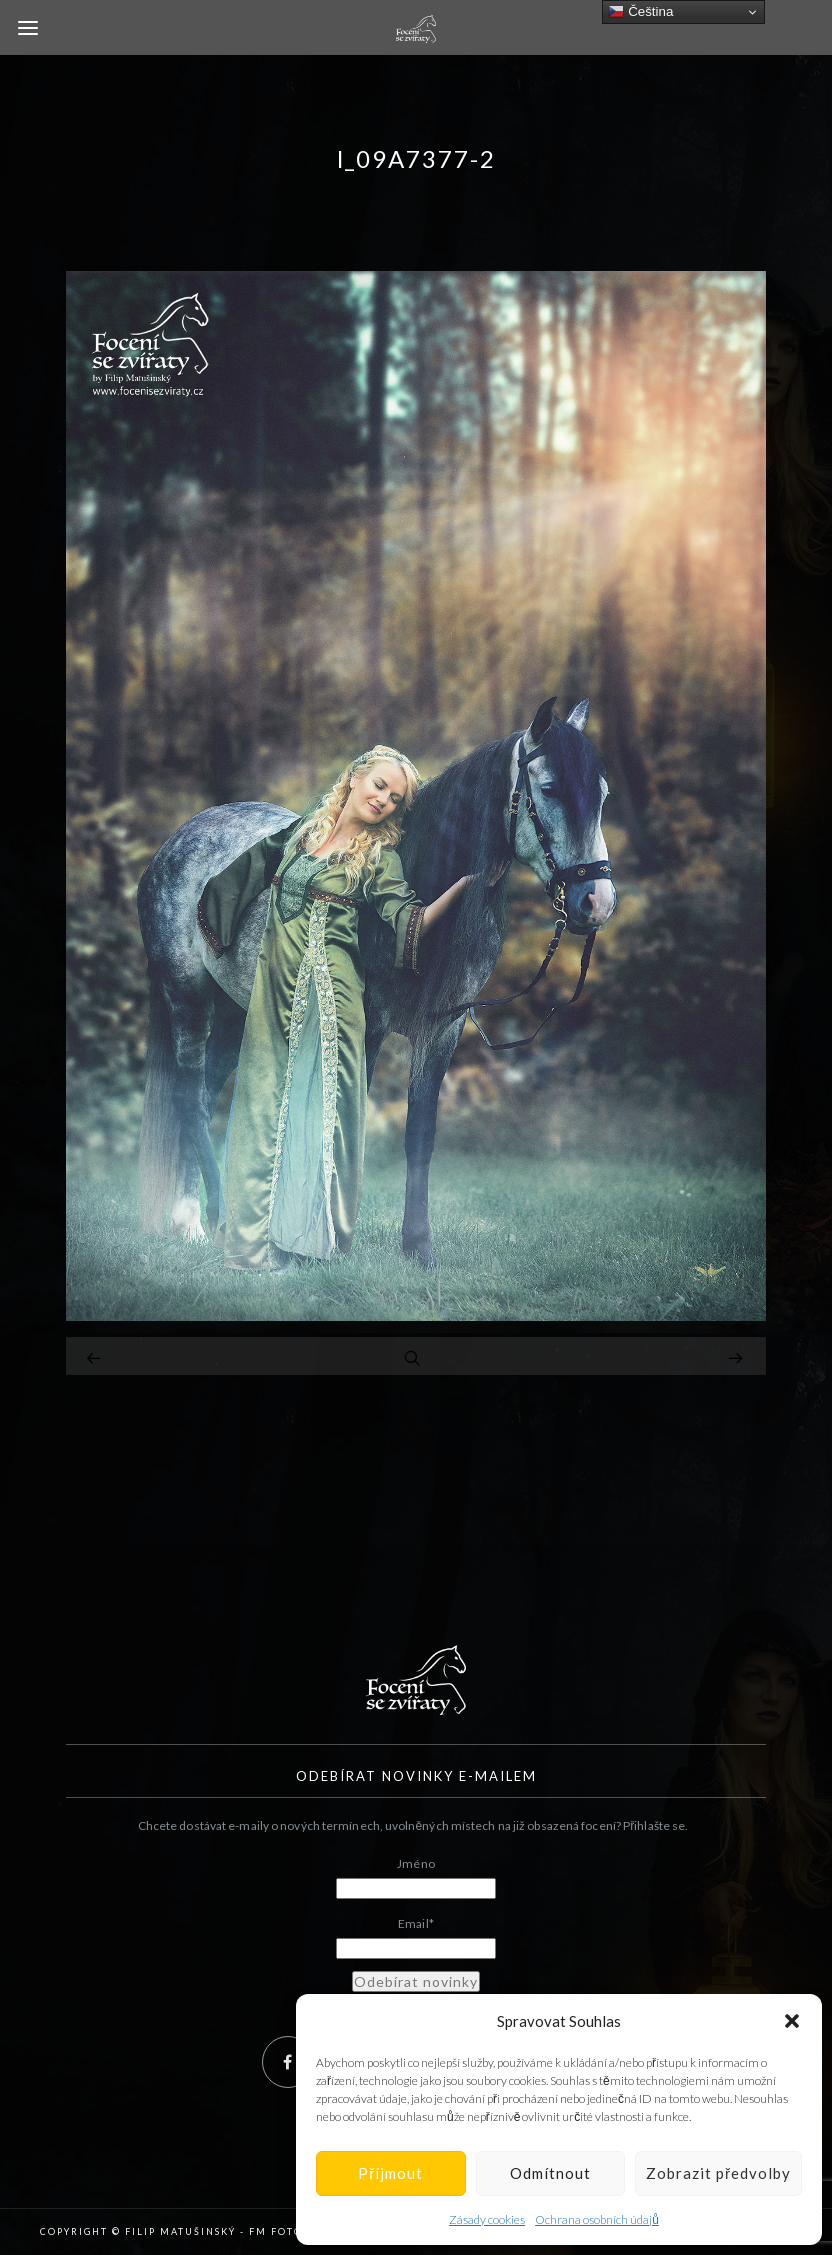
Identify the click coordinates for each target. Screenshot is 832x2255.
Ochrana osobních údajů (597, 2219)
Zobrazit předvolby (718, 2173)
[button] (792, 2021)
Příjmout (390, 2173)
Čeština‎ (640, 12)
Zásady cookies (487, 2219)
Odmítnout (550, 2173)
